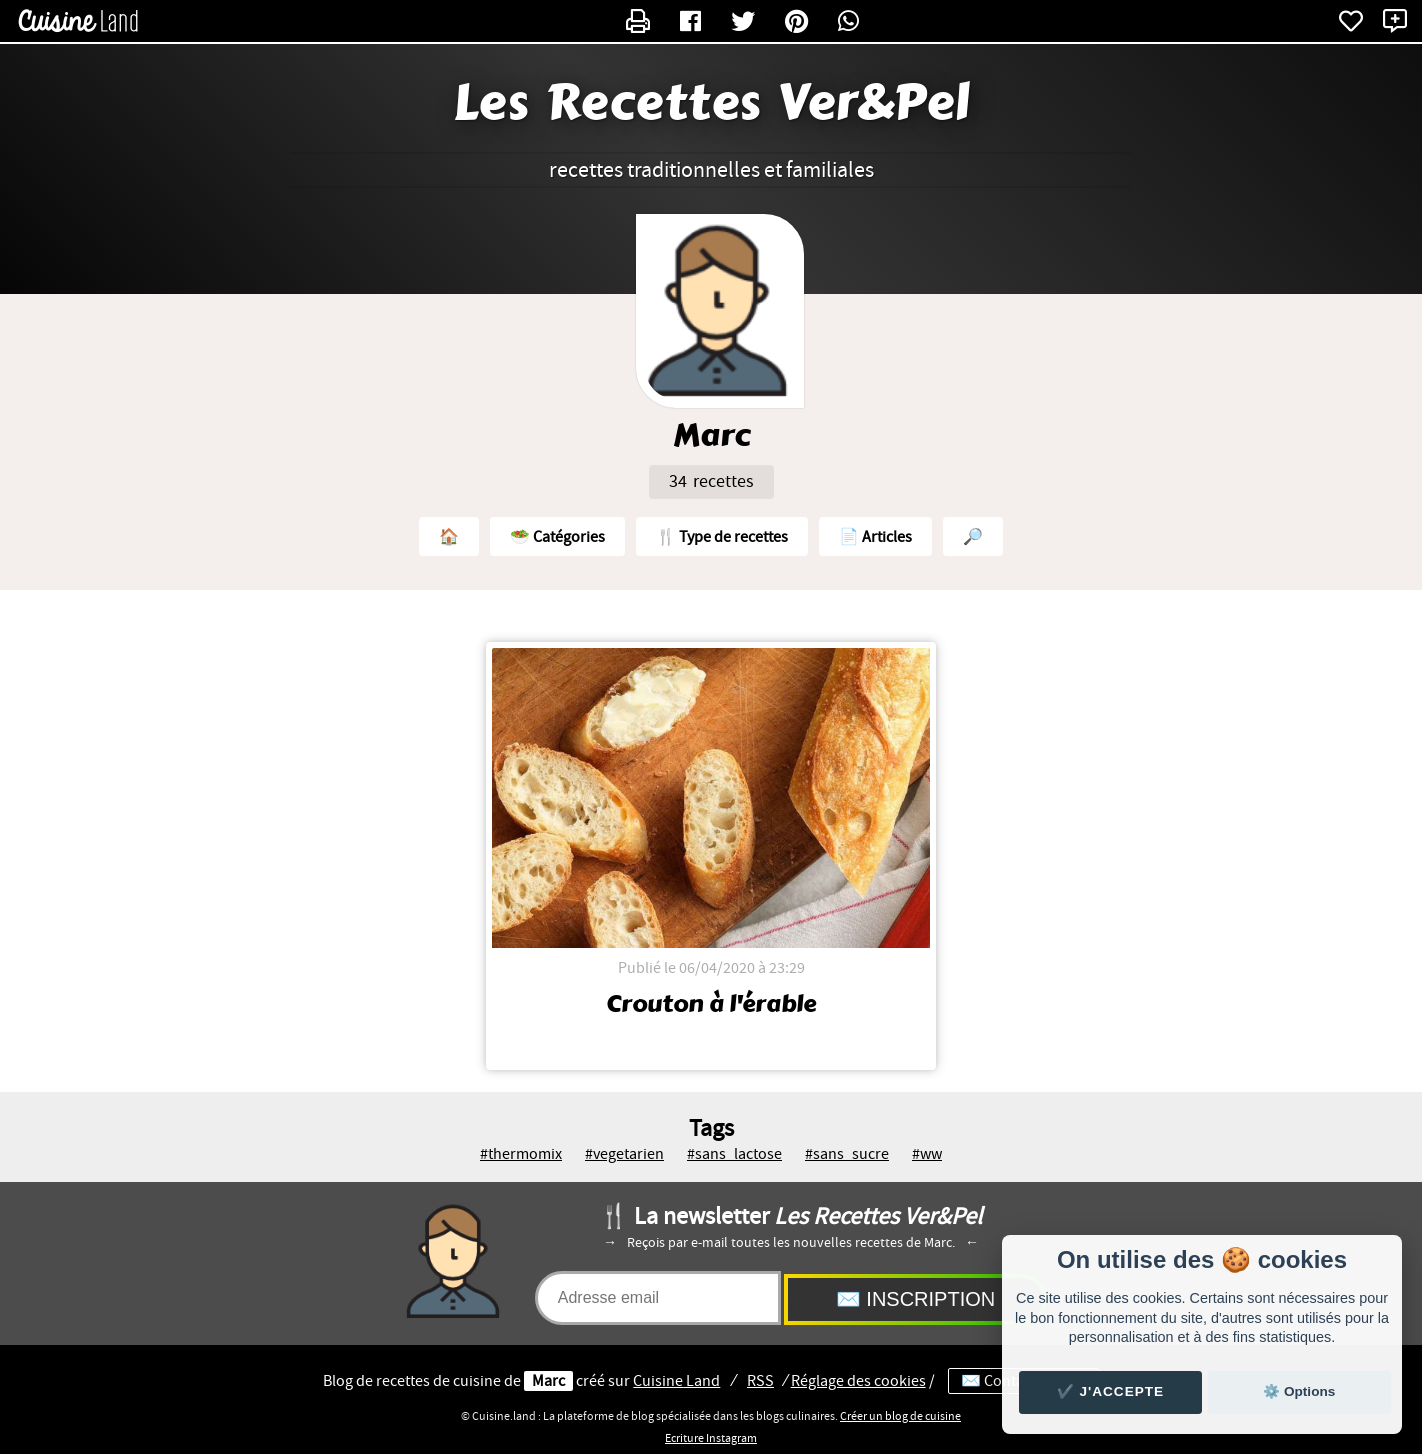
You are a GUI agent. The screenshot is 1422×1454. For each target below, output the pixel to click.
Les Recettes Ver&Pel (711, 103)
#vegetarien (624, 1154)
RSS (760, 1381)
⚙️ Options (1299, 1391)
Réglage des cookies (858, 1381)
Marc (548, 1381)
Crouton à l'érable (711, 1004)
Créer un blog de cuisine (900, 1416)
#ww (927, 1154)
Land (676, 1381)
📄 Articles (875, 537)
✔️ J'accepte (1111, 1391)
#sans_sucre (847, 1154)
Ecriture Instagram (711, 1438)
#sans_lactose (734, 1154)
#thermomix (521, 1154)
